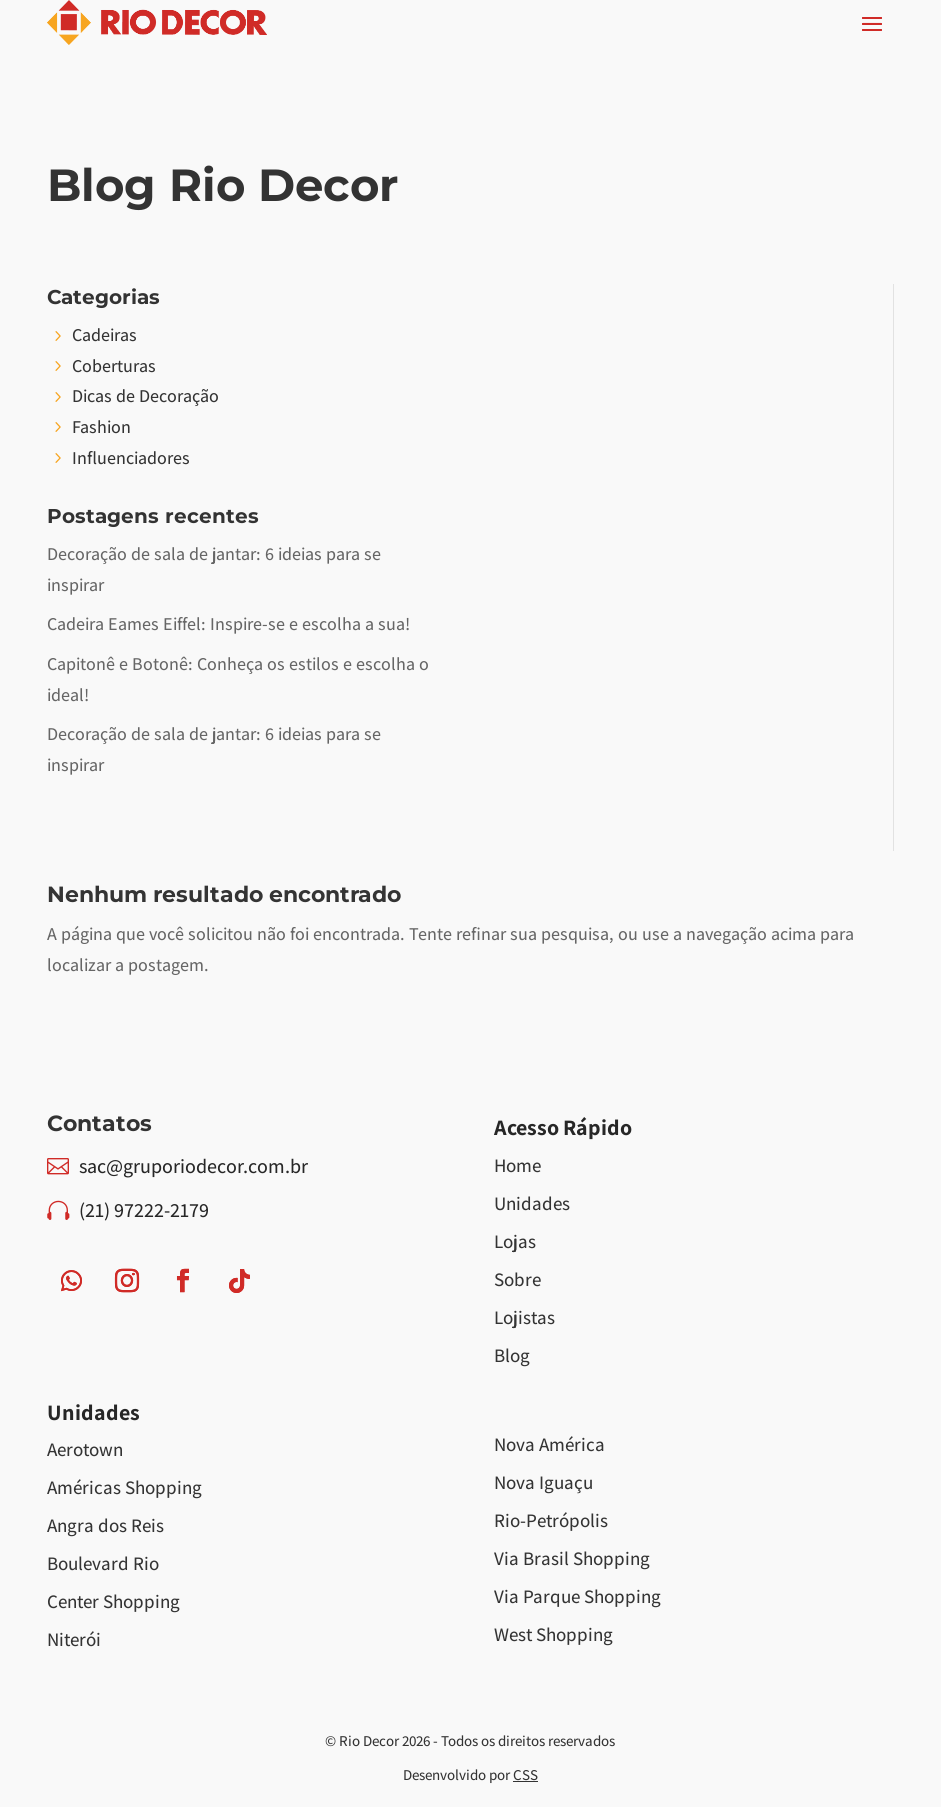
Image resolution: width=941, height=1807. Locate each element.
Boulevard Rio (103, 1563)
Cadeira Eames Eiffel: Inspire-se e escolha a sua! (228, 623)
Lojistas (524, 1317)
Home (517, 1165)
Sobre (517, 1279)
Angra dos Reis (105, 1525)
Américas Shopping (124, 1487)
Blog (512, 1355)
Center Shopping (113, 1601)
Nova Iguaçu (543, 1482)
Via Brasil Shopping (572, 1558)
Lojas (515, 1241)
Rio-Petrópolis (551, 1520)
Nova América (549, 1444)
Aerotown (85, 1449)
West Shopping (553, 1634)
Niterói (74, 1639)
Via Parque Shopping (577, 1596)
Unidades (532, 1203)
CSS (525, 1774)
